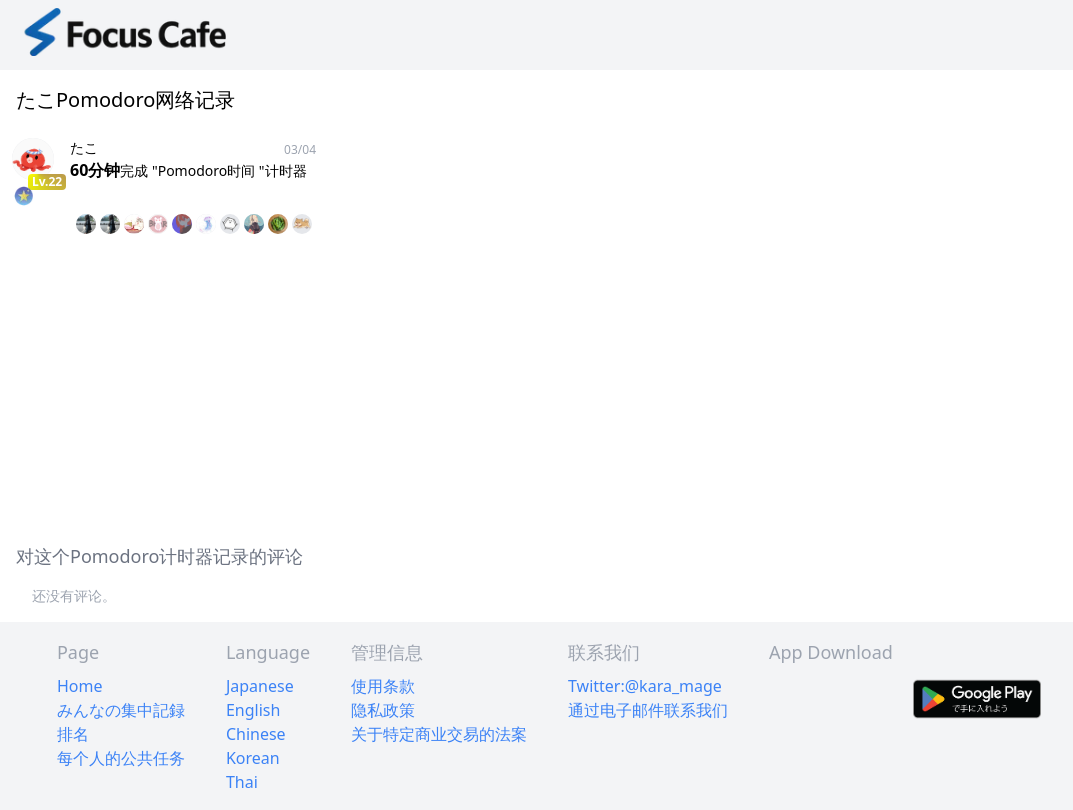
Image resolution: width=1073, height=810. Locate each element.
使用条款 (383, 686)
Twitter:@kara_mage (645, 686)
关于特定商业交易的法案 (439, 734)
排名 (73, 734)
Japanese (260, 686)
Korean (253, 758)
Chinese (256, 734)
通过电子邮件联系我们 (648, 710)
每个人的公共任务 (121, 758)
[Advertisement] (536, 386)
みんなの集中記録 (121, 710)
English (253, 710)
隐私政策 (383, 710)
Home (80, 686)
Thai (242, 782)
